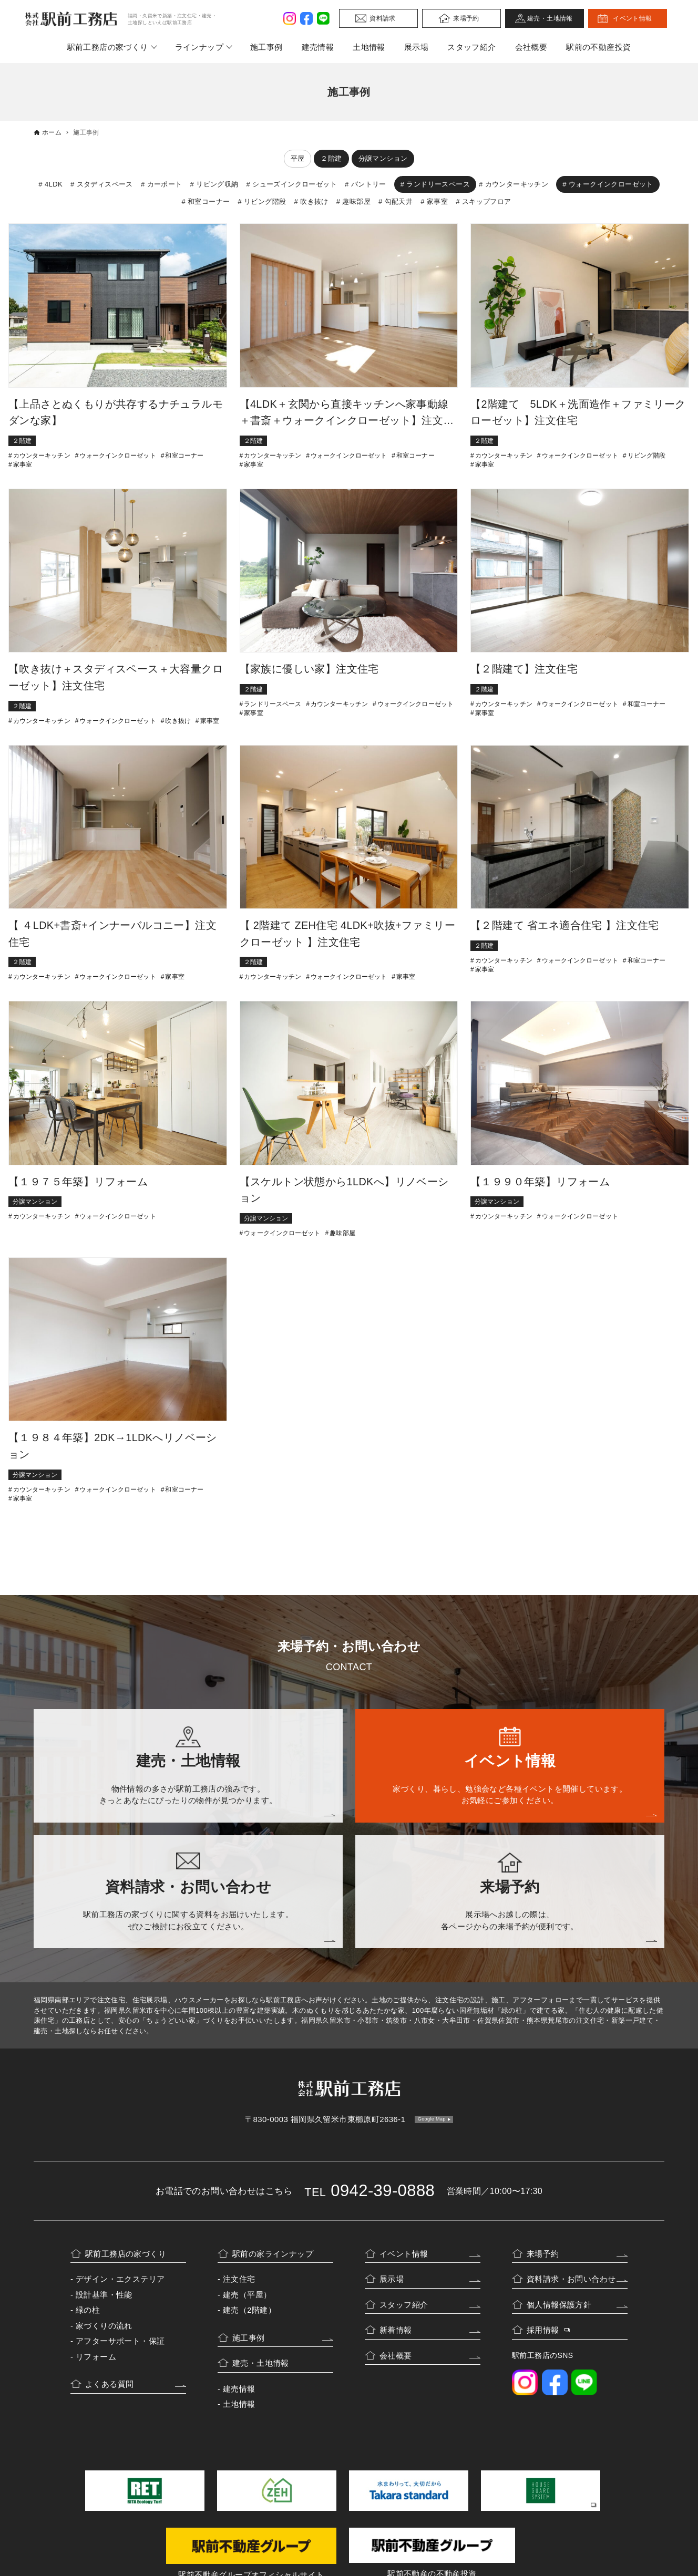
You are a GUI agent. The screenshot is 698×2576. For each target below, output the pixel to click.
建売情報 (318, 47)
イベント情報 (632, 18)
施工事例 (266, 47)
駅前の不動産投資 (598, 47)
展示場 (416, 47)
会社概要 (531, 47)
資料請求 (382, 18)
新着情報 (395, 2329)
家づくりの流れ (104, 2325)
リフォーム (96, 2356)
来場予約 (466, 18)
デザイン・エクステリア (120, 2278)
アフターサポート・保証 (120, 2340)
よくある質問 (109, 2384)
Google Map (432, 2119)
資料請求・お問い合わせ (571, 2278)
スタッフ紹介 (471, 47)
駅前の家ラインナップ (272, 2253)
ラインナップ (199, 47)
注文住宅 (239, 2278)
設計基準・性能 (104, 2294)
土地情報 (369, 47)
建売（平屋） (247, 2294)
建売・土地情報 (550, 18)
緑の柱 (88, 2309)
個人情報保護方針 (559, 2304)
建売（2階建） (249, 2309)
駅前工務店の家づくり (107, 47)
